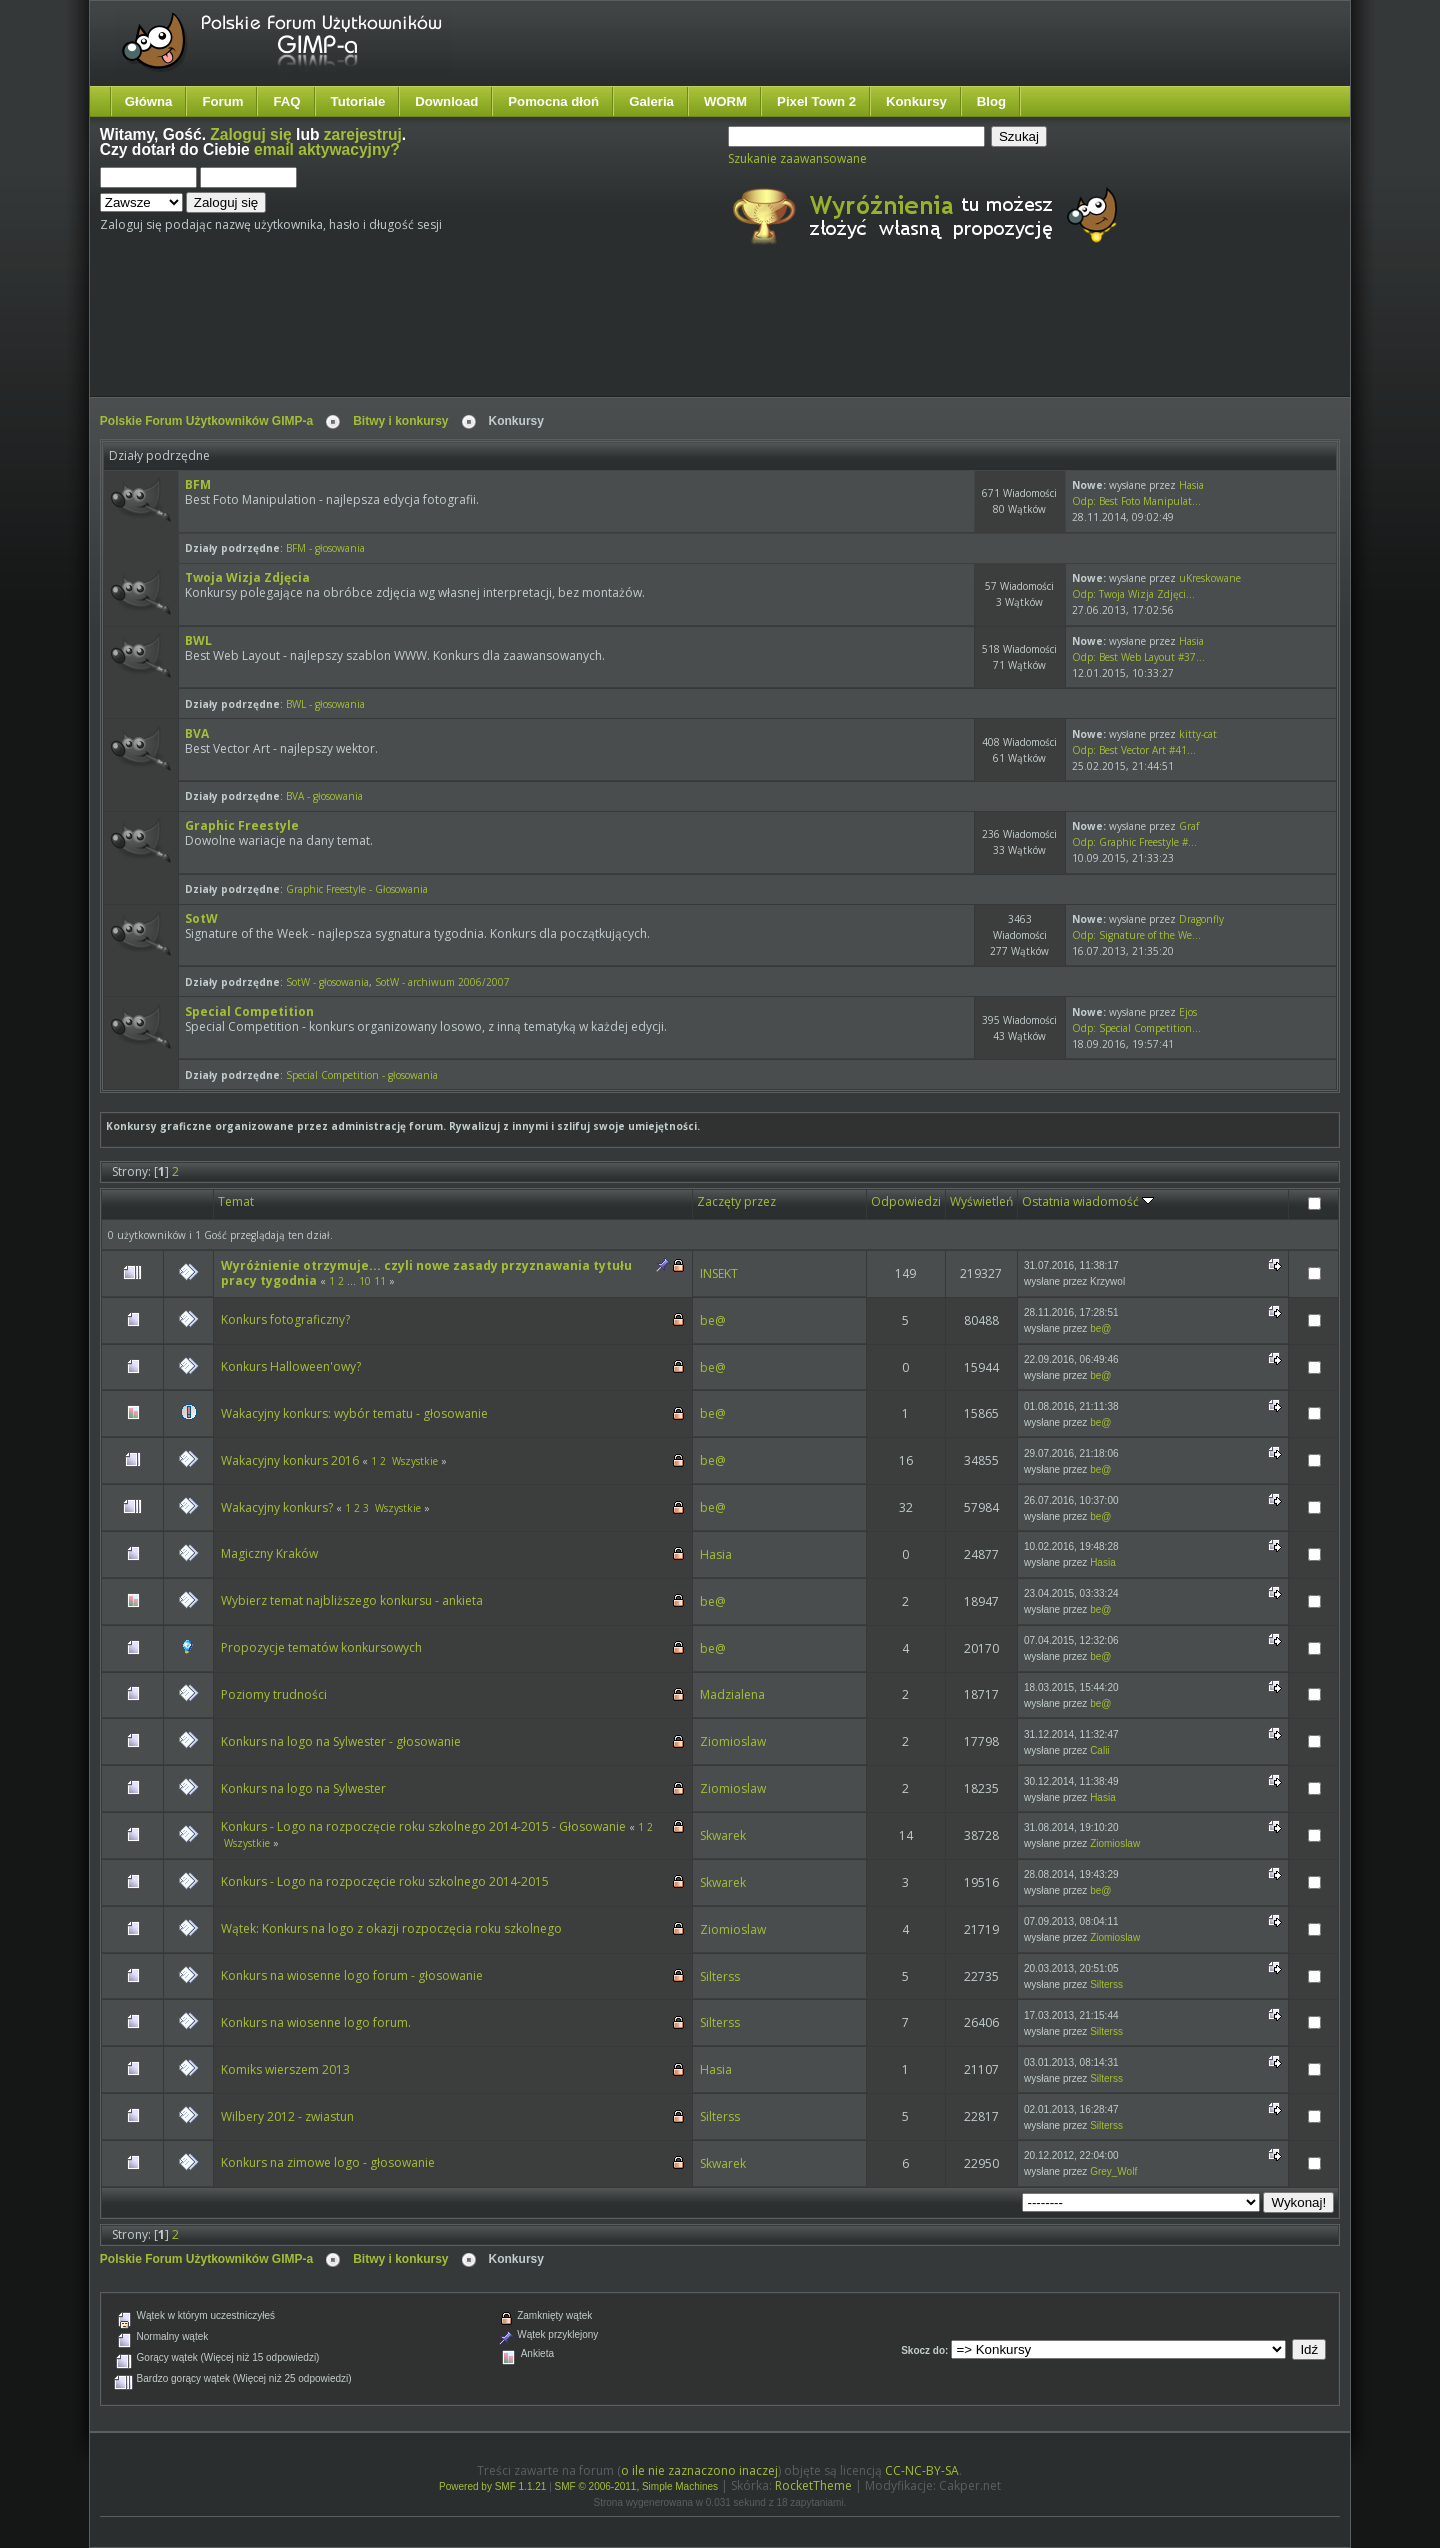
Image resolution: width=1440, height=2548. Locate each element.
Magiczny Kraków (269, 1553)
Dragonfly (1201, 919)
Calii (1099, 1750)
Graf (1189, 826)
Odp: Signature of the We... (1136, 935)
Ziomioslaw (733, 1741)
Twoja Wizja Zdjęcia (247, 577)
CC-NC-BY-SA (922, 2470)
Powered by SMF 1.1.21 (492, 2486)
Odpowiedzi (906, 1201)
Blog (991, 101)
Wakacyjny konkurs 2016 (290, 1460)
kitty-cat (1198, 734)
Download (446, 101)
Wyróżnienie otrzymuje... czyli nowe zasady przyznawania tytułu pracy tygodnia (426, 1273)
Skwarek (723, 1835)
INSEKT (719, 1273)
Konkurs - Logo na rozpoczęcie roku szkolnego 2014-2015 (385, 1881)
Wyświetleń (981, 1201)
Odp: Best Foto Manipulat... (1136, 501)
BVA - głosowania (324, 796)
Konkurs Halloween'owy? (291, 1366)
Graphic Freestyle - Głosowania (357, 889)
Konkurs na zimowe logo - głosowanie (328, 2162)
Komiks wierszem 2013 (285, 2069)
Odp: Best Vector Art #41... (1134, 750)
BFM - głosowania (325, 548)
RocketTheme (813, 2485)
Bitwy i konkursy (400, 421)
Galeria (651, 101)
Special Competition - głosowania (362, 1075)
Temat (236, 1201)
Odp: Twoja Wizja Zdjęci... (1133, 594)
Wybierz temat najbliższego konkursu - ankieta (352, 1600)
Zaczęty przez (736, 1201)
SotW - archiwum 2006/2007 (442, 982)
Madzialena (732, 1694)
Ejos (1188, 1012)
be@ (713, 1320)
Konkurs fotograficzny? (285, 1319)
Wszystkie (415, 1461)
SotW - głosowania (327, 982)
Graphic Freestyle (242, 825)
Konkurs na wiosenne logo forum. (316, 2022)
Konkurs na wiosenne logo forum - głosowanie (352, 1975)
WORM (725, 101)
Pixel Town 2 (816, 101)
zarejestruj (363, 134)
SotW (201, 918)
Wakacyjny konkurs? (277, 1507)
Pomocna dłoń (553, 101)
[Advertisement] (475, 338)
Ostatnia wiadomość (1088, 1201)
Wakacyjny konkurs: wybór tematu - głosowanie (354, 1413)
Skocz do (923, 2350)
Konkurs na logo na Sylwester (303, 1788)
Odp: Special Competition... (1136, 1028)
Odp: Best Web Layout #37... (1138, 657)
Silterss (720, 1976)
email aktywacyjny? (327, 149)
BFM (198, 484)
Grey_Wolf (1113, 2171)
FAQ (286, 101)
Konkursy (916, 101)
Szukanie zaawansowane (797, 158)
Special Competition (249, 1011)
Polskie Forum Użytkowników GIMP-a (206, 421)
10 (365, 1281)
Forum (222, 101)
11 (380, 1281)
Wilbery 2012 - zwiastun (287, 2116)
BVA (197, 733)
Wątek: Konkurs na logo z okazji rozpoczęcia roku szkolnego (391, 1928)
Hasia (1191, 485)
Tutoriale (358, 101)
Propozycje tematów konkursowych (321, 1647)
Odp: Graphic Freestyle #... (1134, 842)
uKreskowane (1210, 578)
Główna (149, 101)
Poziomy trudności (274, 1694)
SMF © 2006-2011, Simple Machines (637, 2486)
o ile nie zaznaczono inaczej (699, 2470)
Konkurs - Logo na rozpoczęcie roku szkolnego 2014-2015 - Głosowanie (423, 1826)
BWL (198, 640)
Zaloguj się (250, 134)
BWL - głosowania (325, 704)
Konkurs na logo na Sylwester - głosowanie (341, 1741)
